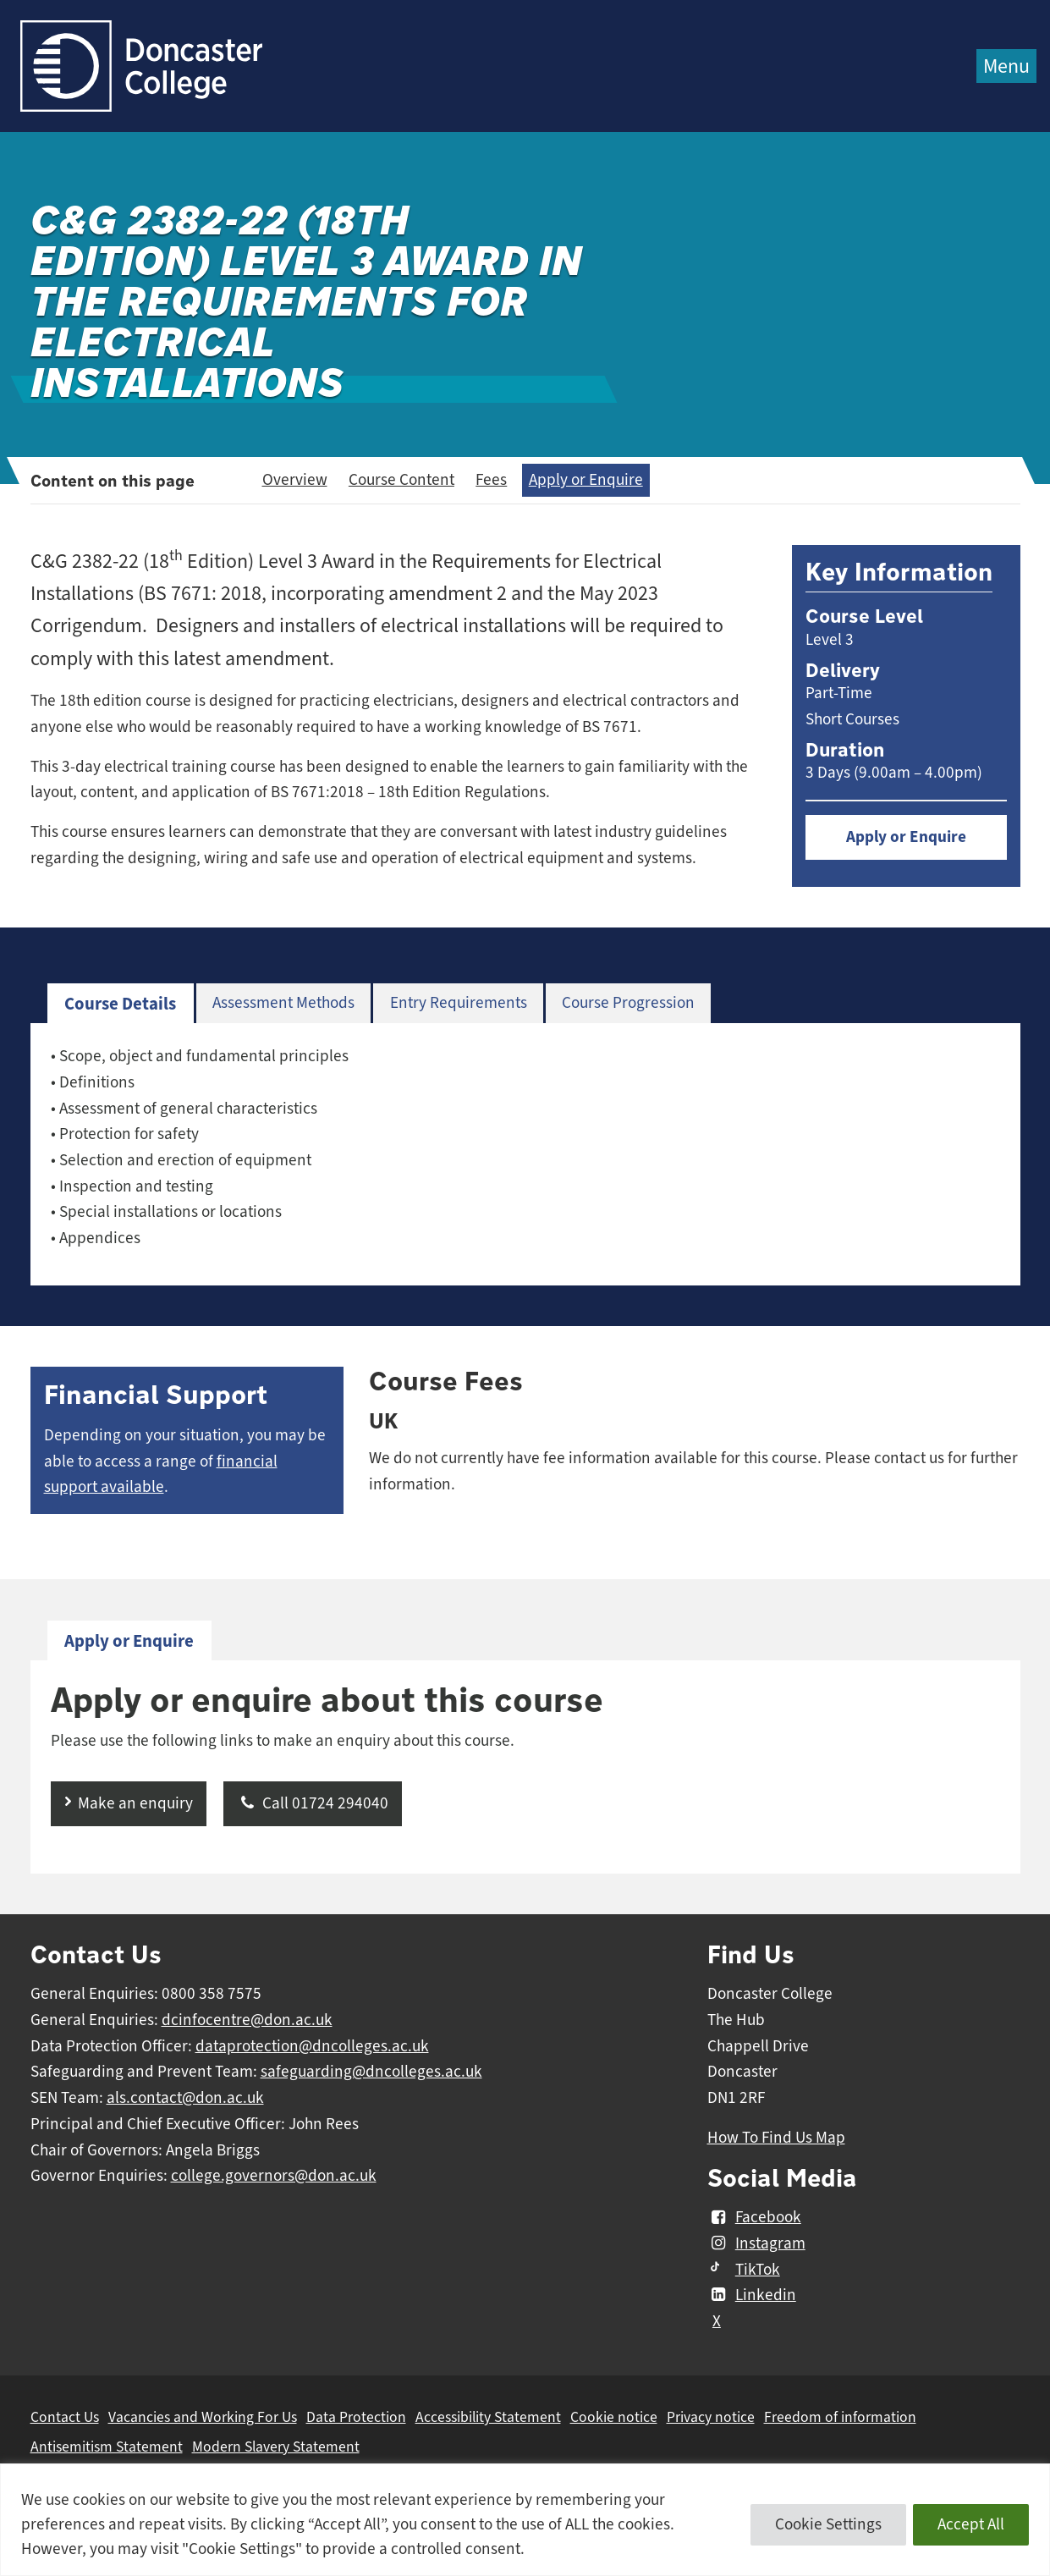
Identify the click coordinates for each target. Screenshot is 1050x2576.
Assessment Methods (283, 1003)
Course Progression (628, 1003)
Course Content (401, 480)
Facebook (754, 2217)
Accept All (970, 2524)
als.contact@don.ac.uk (185, 2098)
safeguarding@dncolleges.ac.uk (371, 2071)
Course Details (120, 1004)
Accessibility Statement (488, 2417)
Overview (294, 480)
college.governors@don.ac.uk (274, 2176)
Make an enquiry (135, 1803)
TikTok (743, 2270)
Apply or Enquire (586, 480)
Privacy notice (711, 2417)
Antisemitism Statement (106, 2446)
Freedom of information (840, 2417)
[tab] (121, 1004)
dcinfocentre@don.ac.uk (247, 2020)
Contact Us (64, 2417)
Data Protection (356, 2417)
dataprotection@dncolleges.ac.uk (312, 2046)
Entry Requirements (458, 1003)
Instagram (756, 2243)
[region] (525, 2519)
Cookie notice (613, 2417)
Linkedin (751, 2295)
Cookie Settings (828, 2524)
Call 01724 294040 (313, 1803)
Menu (1006, 66)
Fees (491, 480)
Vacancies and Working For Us (202, 2417)
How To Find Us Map (776, 2137)
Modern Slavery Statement (276, 2446)
